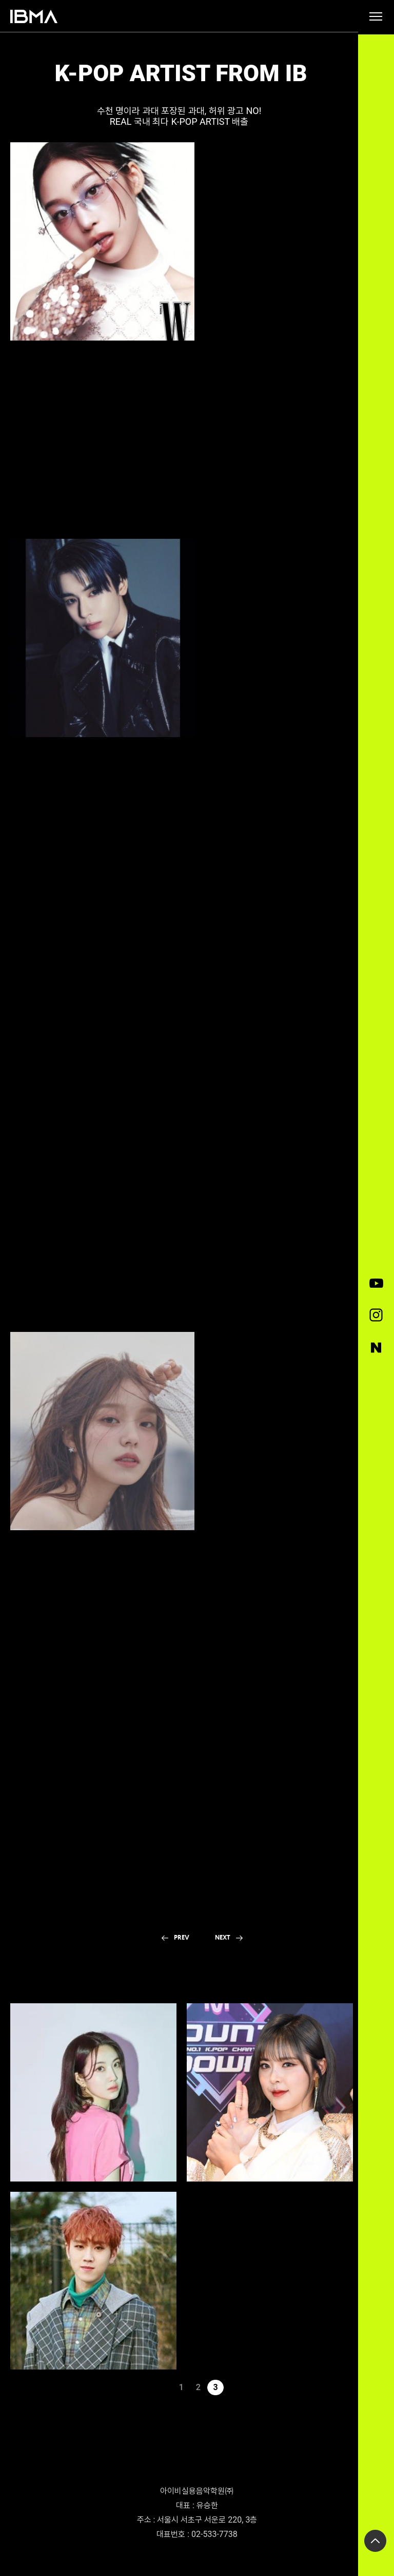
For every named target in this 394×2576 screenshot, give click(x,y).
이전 (164, 2387)
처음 (147, 2387)
